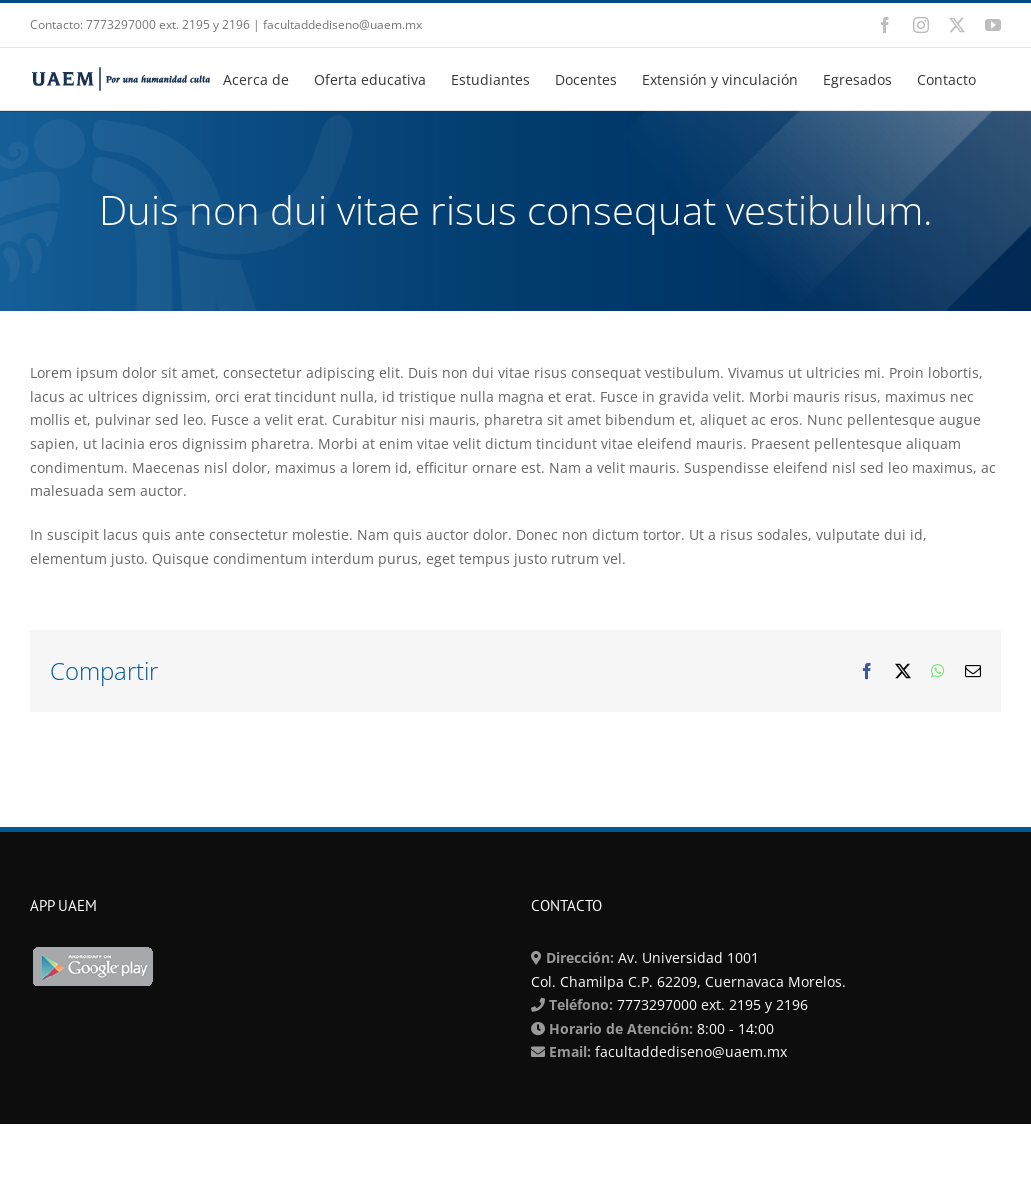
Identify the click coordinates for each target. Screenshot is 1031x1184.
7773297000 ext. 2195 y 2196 (710, 1004)
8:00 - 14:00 (733, 1028)
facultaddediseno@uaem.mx (691, 1051)
